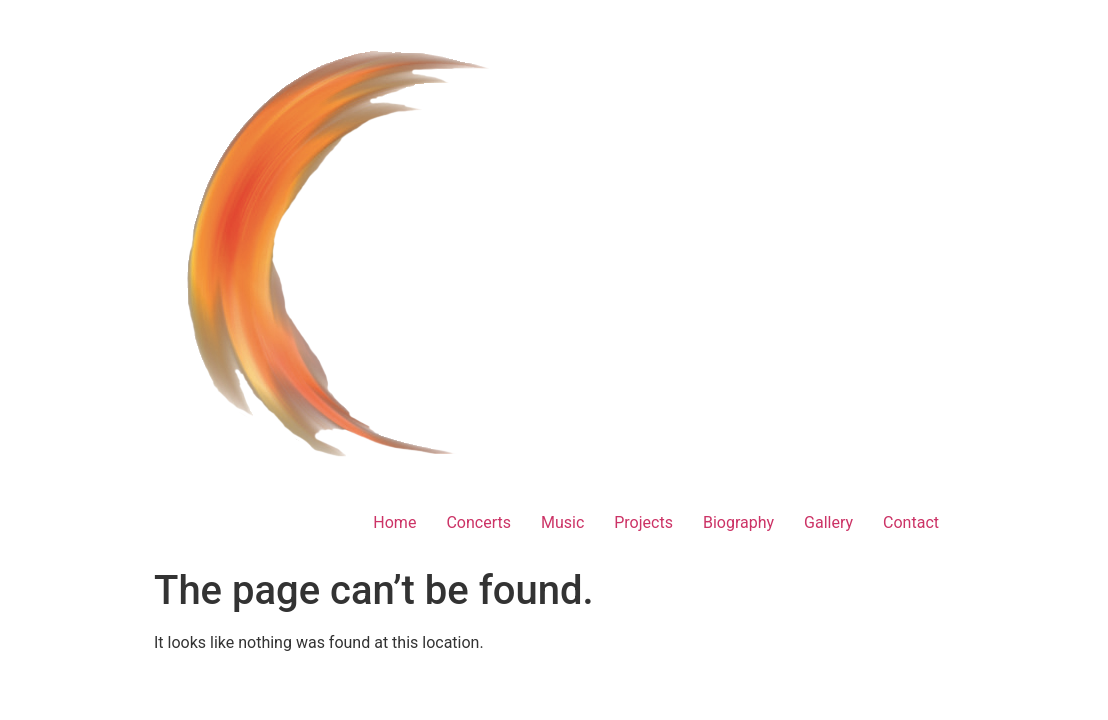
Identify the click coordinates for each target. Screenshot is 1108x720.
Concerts (478, 522)
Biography (738, 522)
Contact (911, 522)
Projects (643, 522)
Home (394, 522)
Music (562, 522)
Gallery (828, 522)
